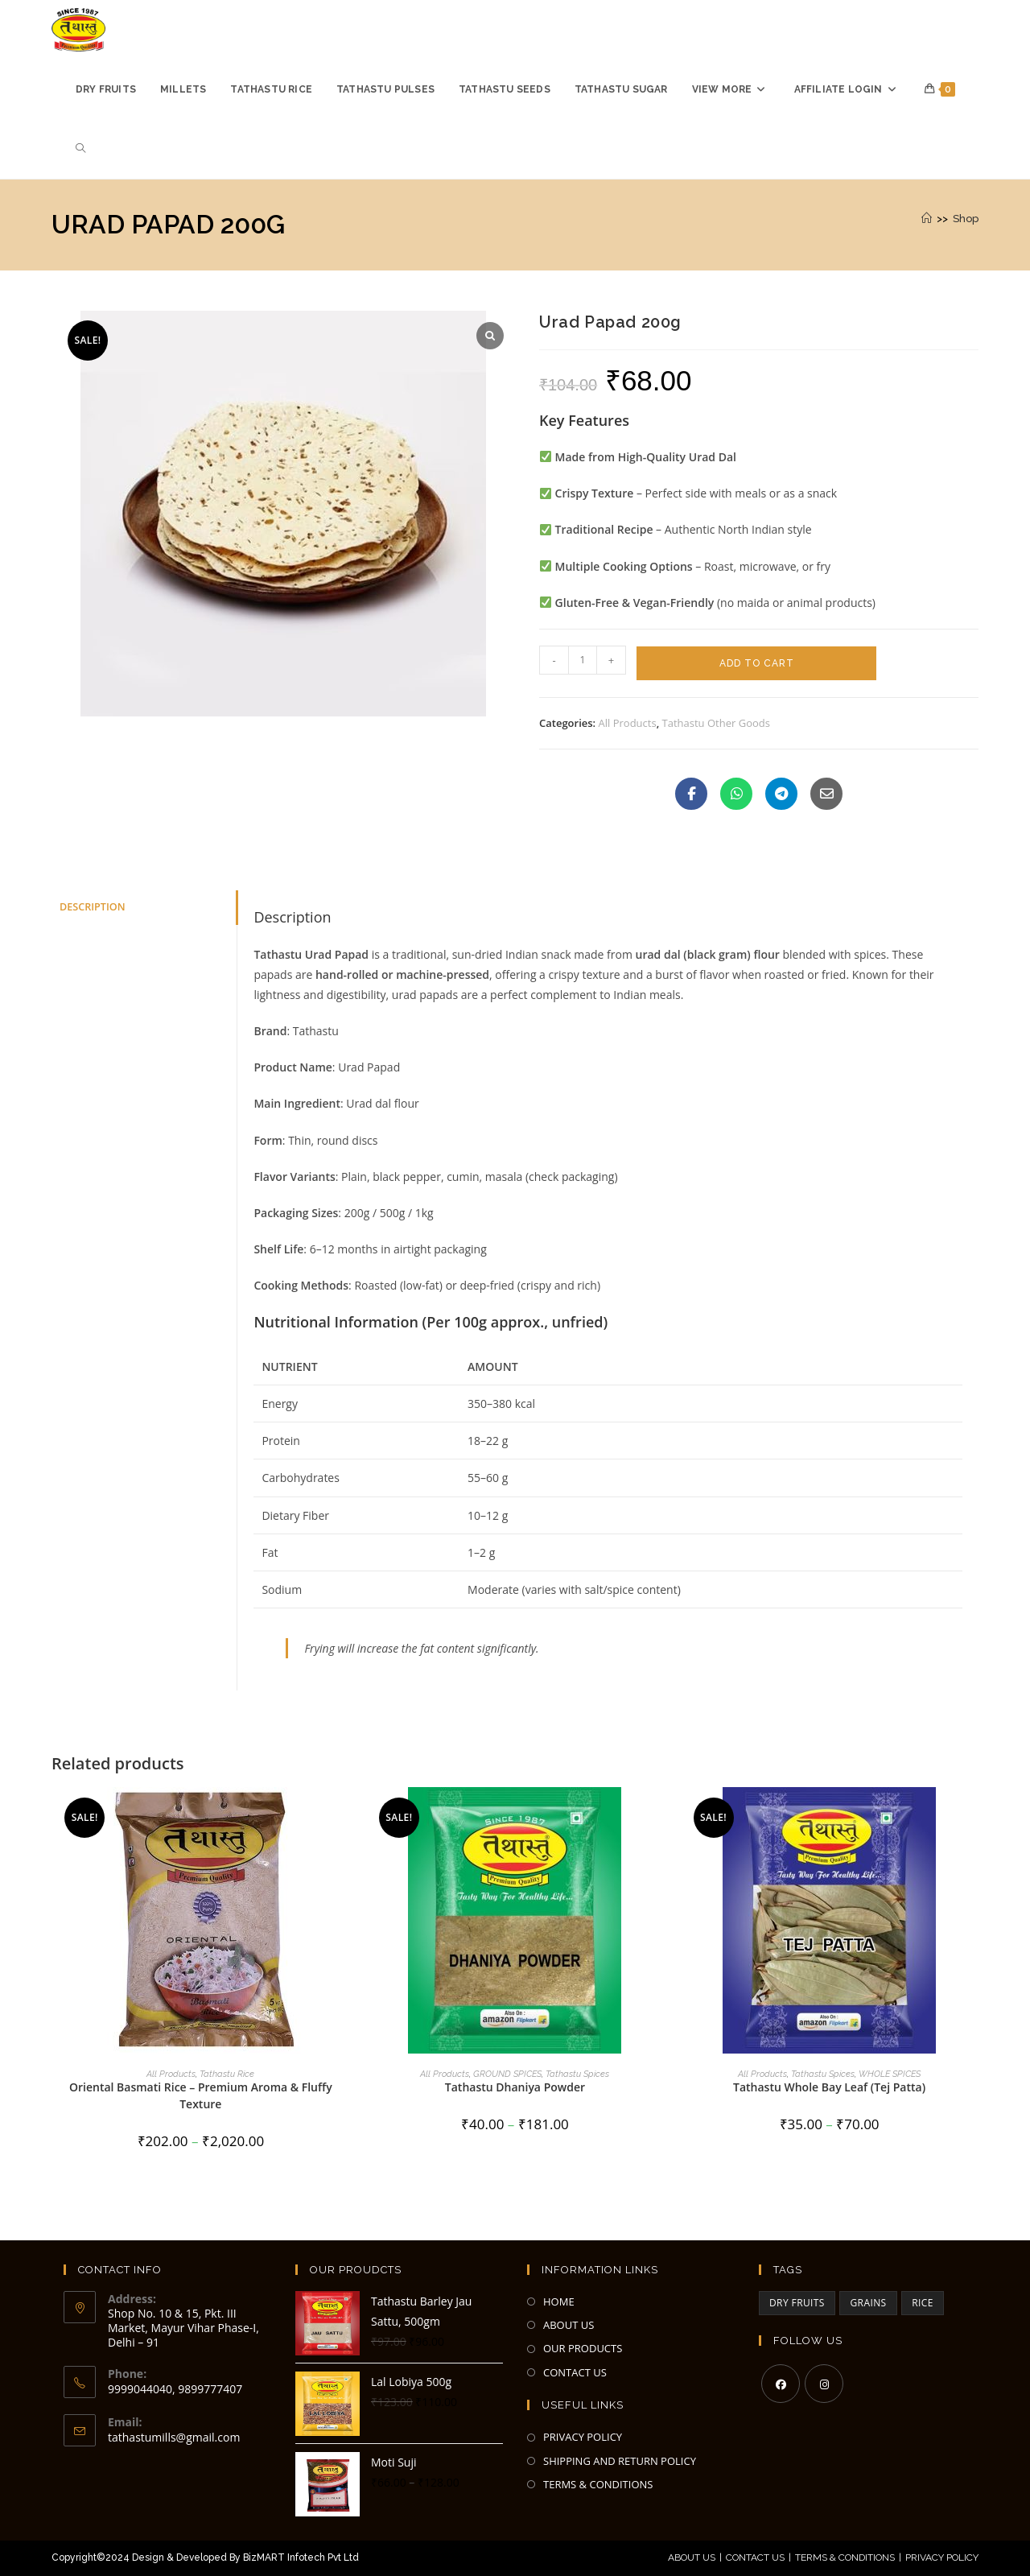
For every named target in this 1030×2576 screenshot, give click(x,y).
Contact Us (755, 2557)
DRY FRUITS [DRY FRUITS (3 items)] (797, 2303)
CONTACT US (575, 2372)
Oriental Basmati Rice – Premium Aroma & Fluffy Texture (200, 2095)
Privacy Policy (941, 2557)
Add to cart (756, 663)
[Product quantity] (582, 660)
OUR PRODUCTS (582, 2348)
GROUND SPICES (507, 2074)
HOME (559, 2301)
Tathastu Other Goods (716, 723)
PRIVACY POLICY (582, 2436)
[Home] (926, 219)
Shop (965, 219)
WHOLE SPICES (890, 2074)
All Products (628, 723)
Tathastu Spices (577, 2074)
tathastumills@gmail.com (174, 2437)
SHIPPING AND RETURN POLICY (619, 2461)
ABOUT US (568, 2325)
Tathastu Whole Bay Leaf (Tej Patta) (829, 2087)
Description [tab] (93, 907)
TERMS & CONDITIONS (598, 2484)
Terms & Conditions (845, 2557)
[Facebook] (780, 2383)
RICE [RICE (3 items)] (922, 2303)
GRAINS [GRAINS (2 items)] (868, 2303)
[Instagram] (824, 2383)
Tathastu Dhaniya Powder (515, 2087)
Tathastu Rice (227, 2074)
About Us (691, 2557)
